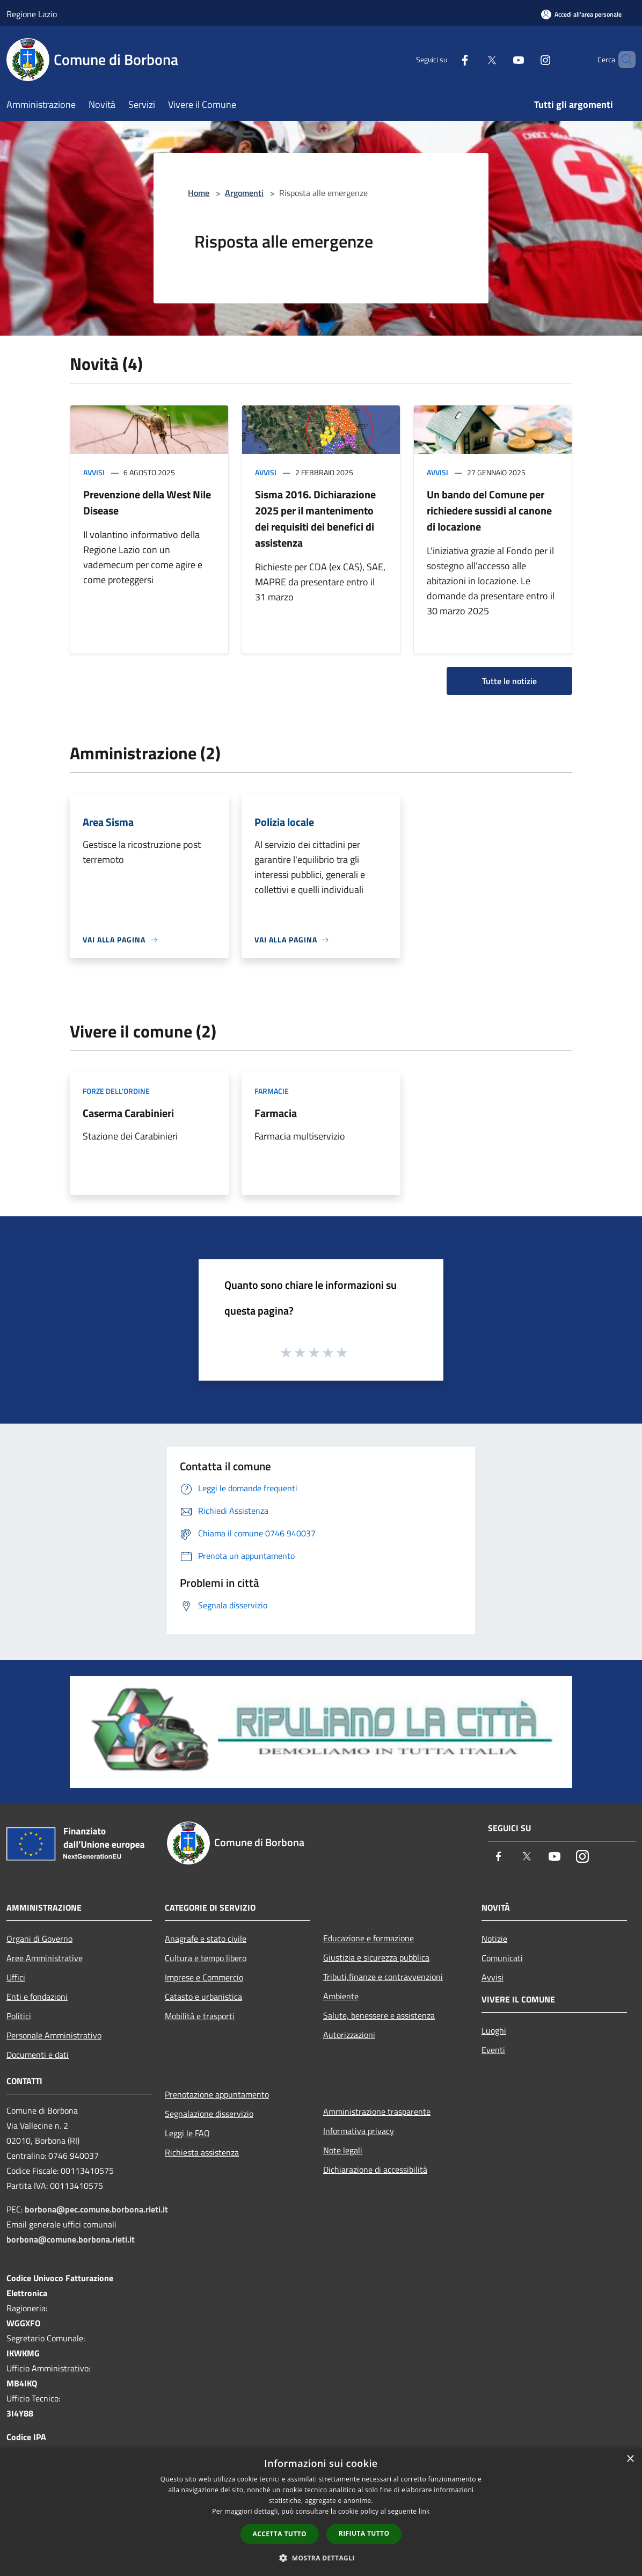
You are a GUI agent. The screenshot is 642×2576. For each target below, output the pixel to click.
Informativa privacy (358, 2130)
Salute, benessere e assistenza (379, 2015)
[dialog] (321, 2512)
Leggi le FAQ (187, 2133)
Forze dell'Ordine (116, 1091)
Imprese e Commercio (204, 1977)
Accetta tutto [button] (280, 2533)
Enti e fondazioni (37, 1996)
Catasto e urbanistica (203, 1996)
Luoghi (494, 2030)
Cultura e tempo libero (205, 1957)
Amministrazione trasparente (377, 2111)
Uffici (15, 1977)
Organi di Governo (39, 1938)
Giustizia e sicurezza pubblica (376, 1957)
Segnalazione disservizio (209, 2113)
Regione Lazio (31, 14)
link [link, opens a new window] (424, 2511)
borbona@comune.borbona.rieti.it (70, 2239)
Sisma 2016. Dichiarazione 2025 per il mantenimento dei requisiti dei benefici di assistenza (315, 518)
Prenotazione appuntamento (217, 2094)
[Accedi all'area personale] (581, 14)
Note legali (342, 2150)
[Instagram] (527, 59)
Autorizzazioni (349, 2034)
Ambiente (341, 1996)
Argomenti (244, 192)
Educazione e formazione (368, 1938)
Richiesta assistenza (202, 2152)
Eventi (493, 2049)
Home (198, 192)
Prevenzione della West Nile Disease (147, 502)
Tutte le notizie (509, 680)
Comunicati (502, 1957)
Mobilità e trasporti (200, 2015)
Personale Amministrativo (53, 2035)
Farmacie (271, 1091)
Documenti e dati (37, 2054)
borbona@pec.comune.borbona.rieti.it (96, 2209)
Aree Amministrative (44, 1957)
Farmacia (275, 1113)
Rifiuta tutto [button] (364, 2533)
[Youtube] (500, 59)
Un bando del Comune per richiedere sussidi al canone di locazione (489, 510)
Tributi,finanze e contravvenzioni (383, 1976)
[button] (321, 2557)
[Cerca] (623, 59)
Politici (18, 2015)
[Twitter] (473, 59)
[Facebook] (446, 59)
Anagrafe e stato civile (205, 1938)
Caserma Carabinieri (128, 1113)
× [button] (630, 2459)
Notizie (494, 1938)
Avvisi (94, 472)
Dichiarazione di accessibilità (375, 2169)
